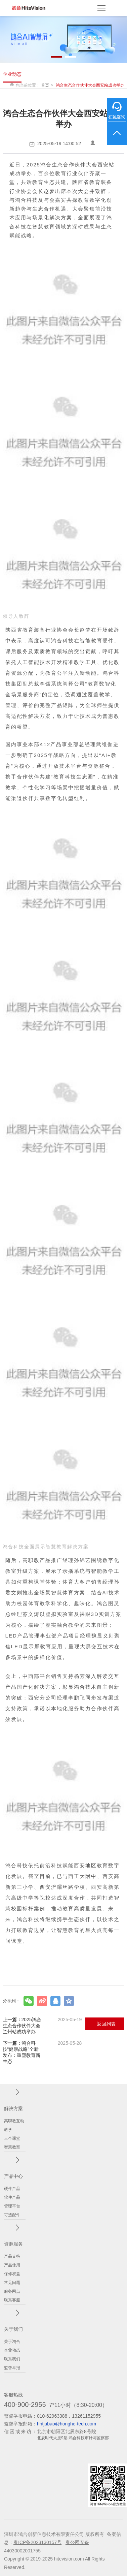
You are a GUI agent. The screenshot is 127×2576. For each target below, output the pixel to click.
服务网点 (12, 2291)
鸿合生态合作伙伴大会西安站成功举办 (90, 85)
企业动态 (12, 74)
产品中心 (13, 2176)
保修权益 (12, 2273)
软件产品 (12, 2197)
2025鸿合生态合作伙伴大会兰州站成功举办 (42, 2025)
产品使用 (12, 2265)
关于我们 (13, 2329)
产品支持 (12, 2256)
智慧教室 (12, 2147)
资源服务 (13, 2244)
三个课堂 (12, 2138)
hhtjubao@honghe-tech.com (66, 2423)
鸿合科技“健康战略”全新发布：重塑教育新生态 (42, 2052)
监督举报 (12, 2367)
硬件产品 (12, 2188)
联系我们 (12, 2359)
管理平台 (12, 2206)
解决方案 (13, 2108)
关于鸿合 (12, 2341)
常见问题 (12, 2282)
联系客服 (12, 2300)
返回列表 (106, 2024)
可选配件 (12, 2215)
